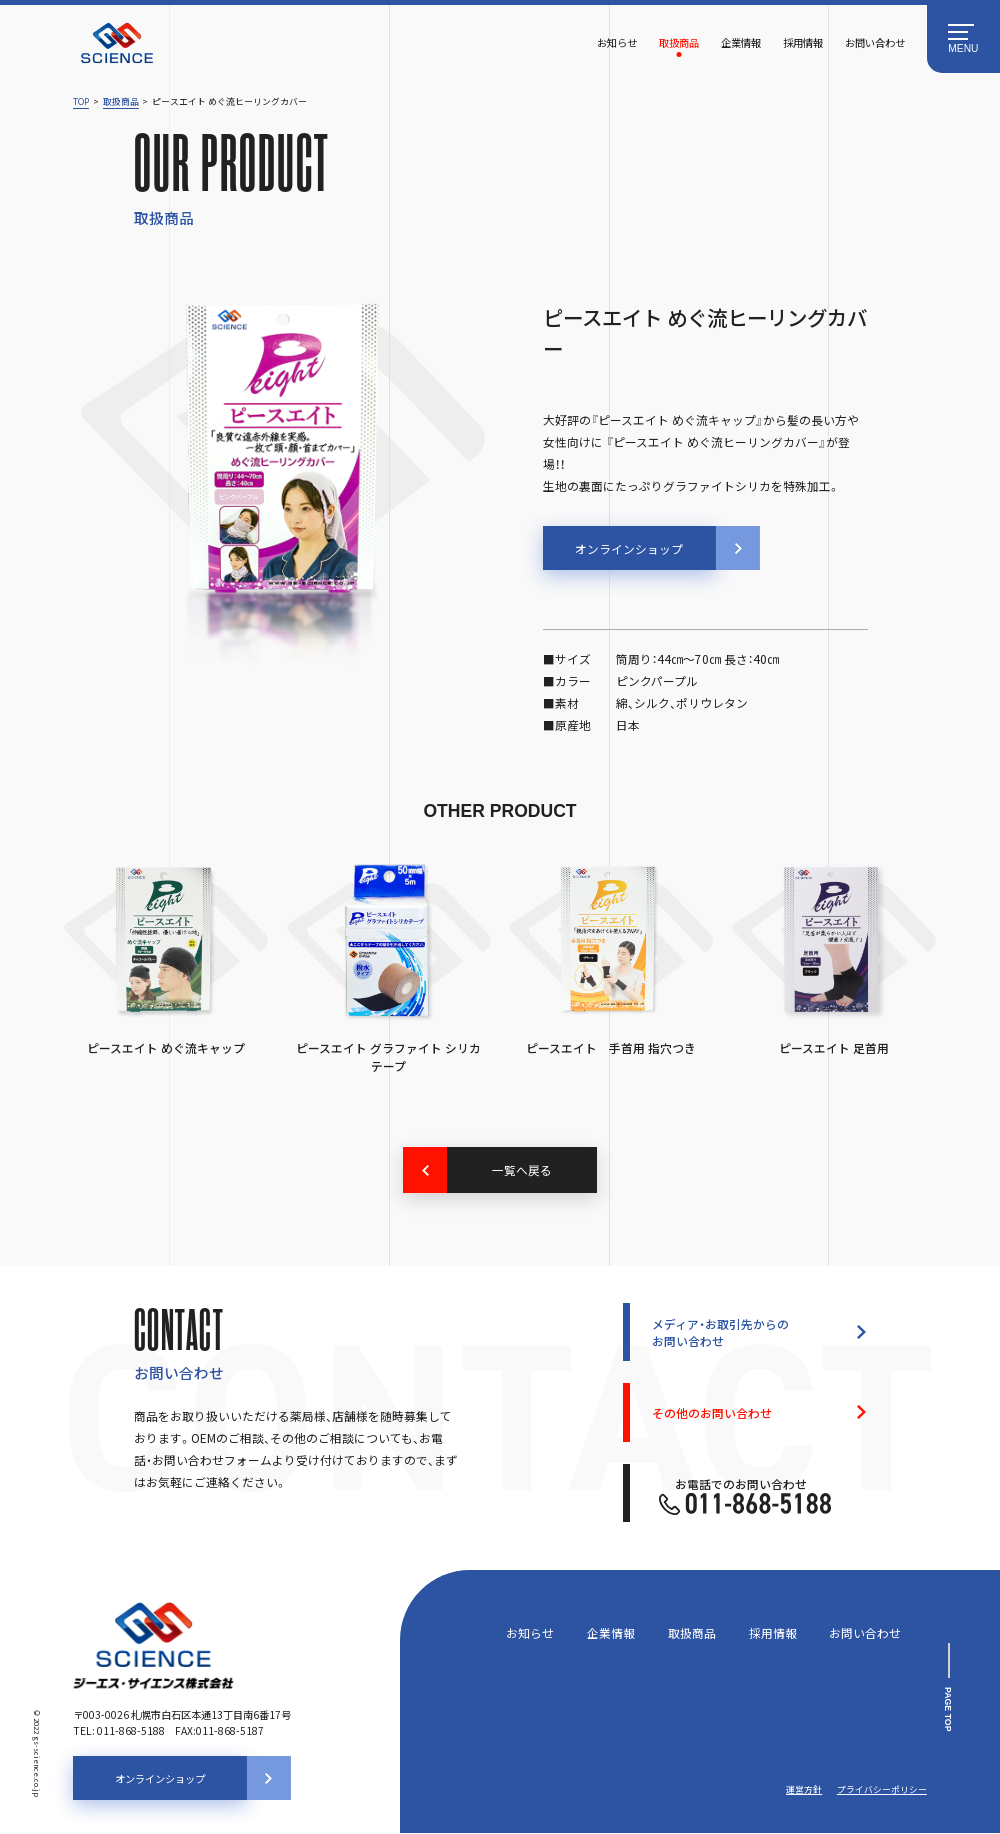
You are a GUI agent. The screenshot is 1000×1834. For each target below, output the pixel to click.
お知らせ (617, 42)
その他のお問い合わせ (712, 1412)
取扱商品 (679, 42)
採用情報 (803, 42)
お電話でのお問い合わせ (745, 1495)
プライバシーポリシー (882, 1790)
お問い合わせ (875, 42)
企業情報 (741, 42)
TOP (81, 101)
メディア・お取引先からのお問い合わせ (720, 1332)
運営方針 (804, 1790)
